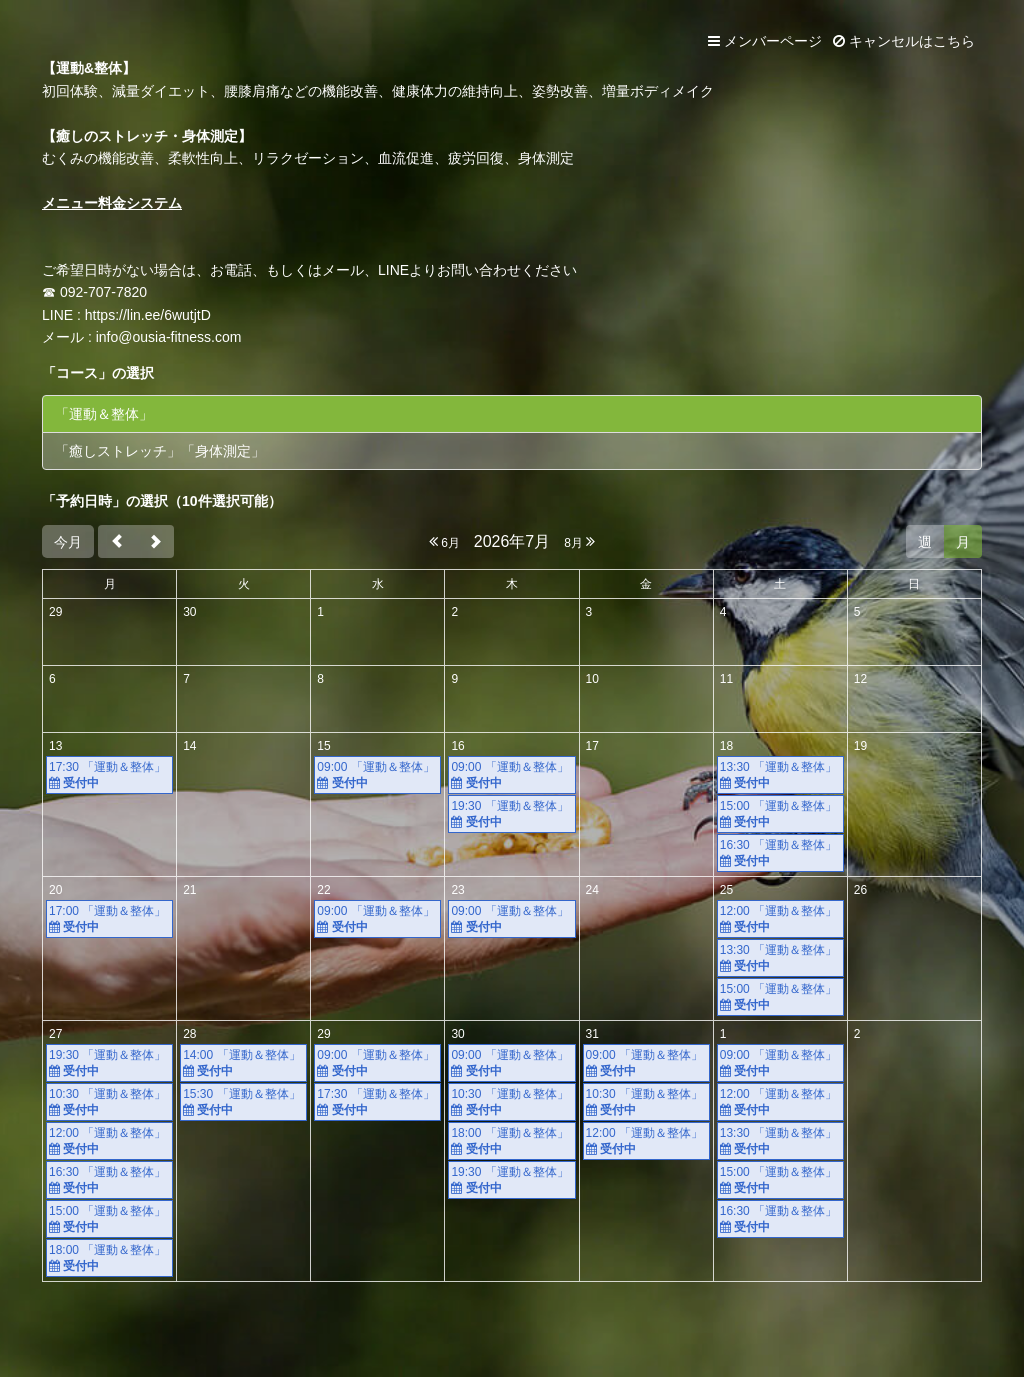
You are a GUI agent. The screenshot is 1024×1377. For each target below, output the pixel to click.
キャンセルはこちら (904, 41)
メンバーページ (765, 41)
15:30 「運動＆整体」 (243, 1102)
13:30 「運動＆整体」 (780, 775)
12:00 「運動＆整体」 (780, 919)
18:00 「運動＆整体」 (109, 1258)
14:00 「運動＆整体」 (243, 1063)
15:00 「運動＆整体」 (780, 814)
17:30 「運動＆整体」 (109, 775)
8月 (579, 541)
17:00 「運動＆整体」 (109, 919)
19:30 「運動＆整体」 (511, 814)
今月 (68, 542)
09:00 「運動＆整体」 (377, 775)
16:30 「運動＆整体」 (780, 853)
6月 (444, 541)
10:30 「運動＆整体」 (109, 1102)
